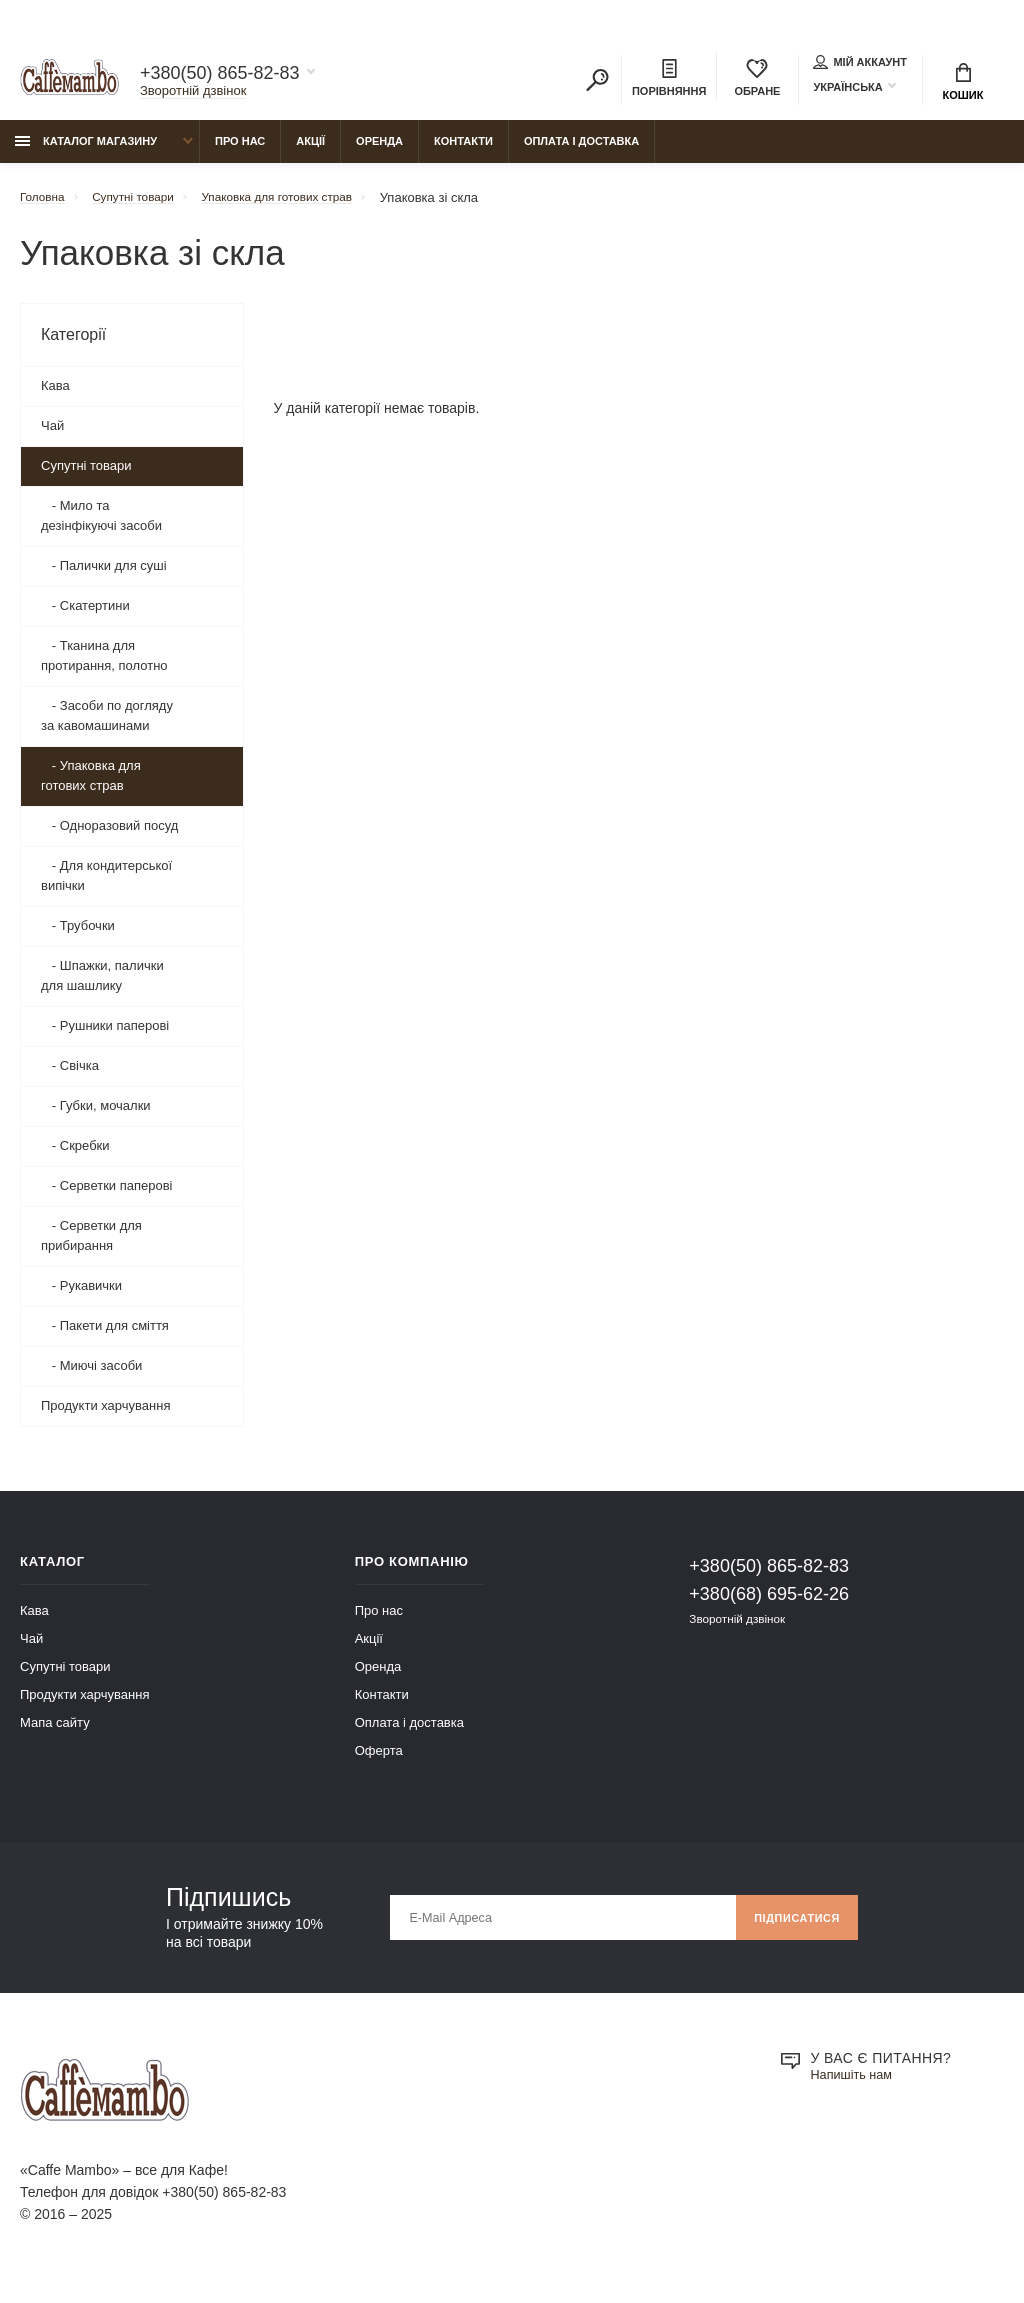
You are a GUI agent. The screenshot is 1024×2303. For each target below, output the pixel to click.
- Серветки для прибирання (91, 1245)
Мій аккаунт (860, 64)
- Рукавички (81, 1295)
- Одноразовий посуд (109, 835)
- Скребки (75, 1155)
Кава (55, 395)
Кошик (963, 85)
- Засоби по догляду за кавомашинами (107, 725)
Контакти (463, 151)
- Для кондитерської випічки (106, 885)
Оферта (379, 1760)
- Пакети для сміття (105, 1335)
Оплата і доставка (581, 151)
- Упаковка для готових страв (91, 785)
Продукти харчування (105, 1415)
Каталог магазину (86, 151)
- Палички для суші (104, 575)
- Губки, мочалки (96, 1115)
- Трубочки (78, 935)
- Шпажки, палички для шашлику (102, 985)
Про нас (240, 151)
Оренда (379, 151)
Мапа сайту (55, 1732)
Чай (52, 435)
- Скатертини (85, 615)
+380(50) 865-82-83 (220, 76)
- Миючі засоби (91, 1375)
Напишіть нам (856, 2086)
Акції (310, 151)
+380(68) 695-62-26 (769, 1604)
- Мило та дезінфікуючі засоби (101, 525)
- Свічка (70, 1075)
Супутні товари (86, 475)
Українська (847, 89)
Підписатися (790, 1928)
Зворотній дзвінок (193, 93)
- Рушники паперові (105, 1035)
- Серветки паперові (107, 1195)
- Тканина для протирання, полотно (104, 665)
